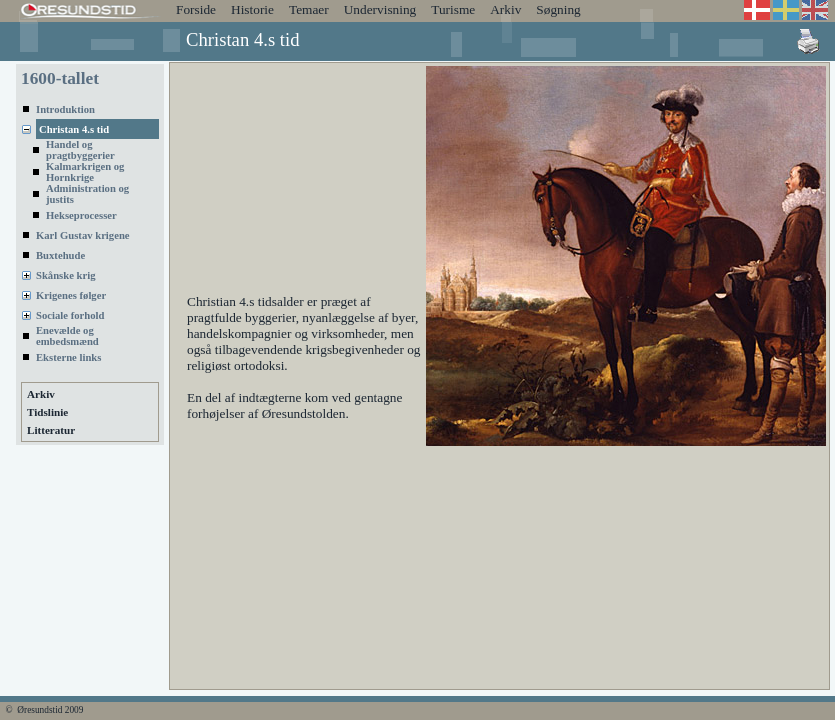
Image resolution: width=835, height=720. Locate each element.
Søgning (558, 9)
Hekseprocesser (81, 215)
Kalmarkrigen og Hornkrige (85, 172)
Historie (252, 9)
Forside (196, 9)
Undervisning (380, 9)
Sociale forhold (70, 315)
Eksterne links (68, 357)
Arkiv (505, 9)
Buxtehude (60, 255)
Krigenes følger (71, 295)
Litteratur (51, 430)
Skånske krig (66, 275)
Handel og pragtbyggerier (80, 150)
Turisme (453, 9)
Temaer (309, 9)
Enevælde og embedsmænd (67, 336)
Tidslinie (47, 412)
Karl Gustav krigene (83, 235)
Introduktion (65, 109)
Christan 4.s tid (74, 129)
